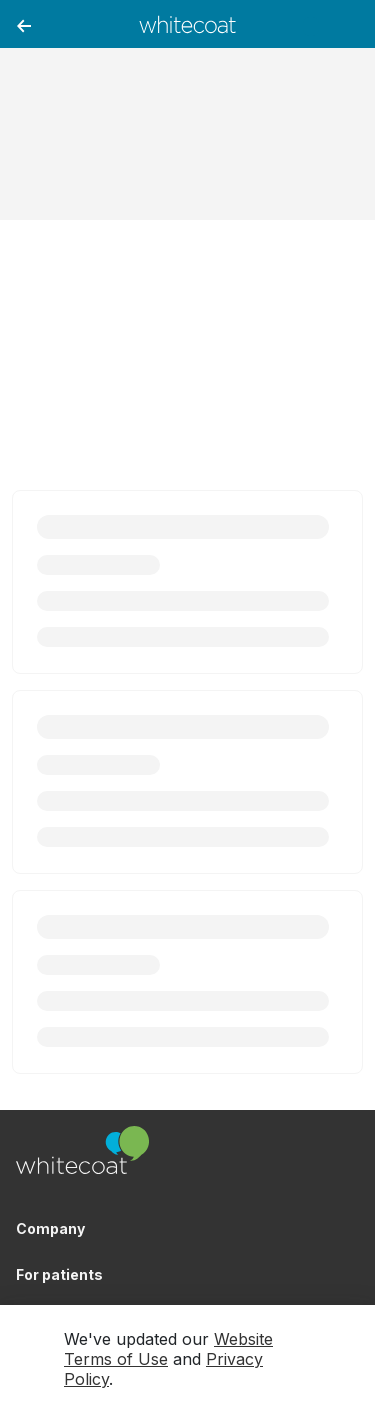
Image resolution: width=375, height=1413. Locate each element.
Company (50, 1228)
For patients (59, 1274)
